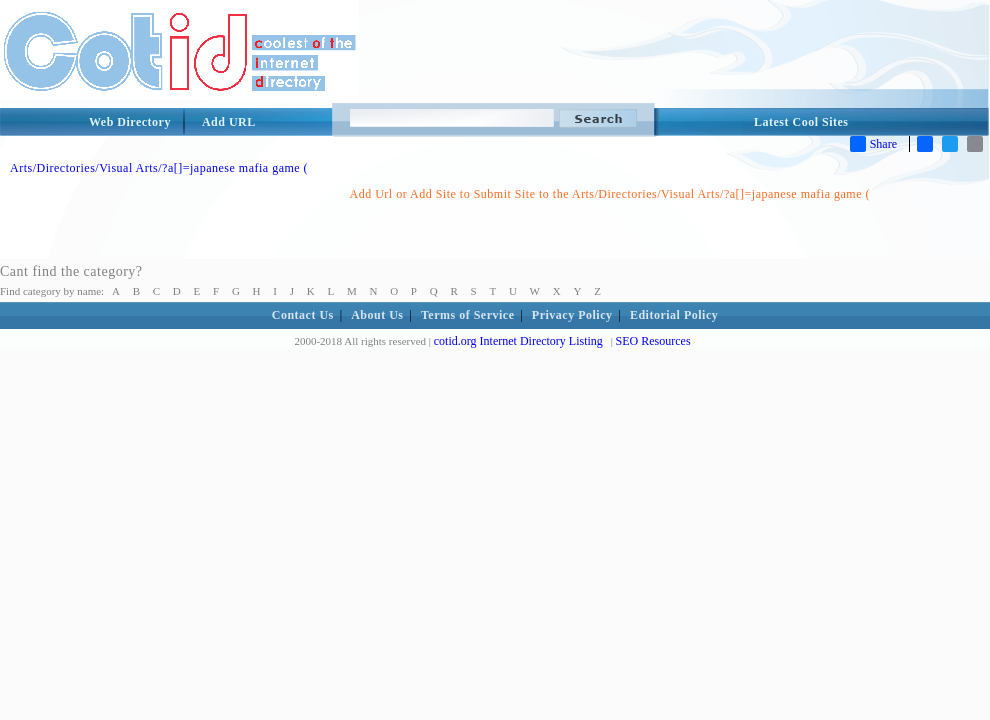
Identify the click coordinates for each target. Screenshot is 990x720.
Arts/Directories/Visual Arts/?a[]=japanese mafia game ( (159, 168)
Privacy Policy (572, 315)
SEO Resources (653, 341)
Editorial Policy (674, 315)
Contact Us (303, 315)
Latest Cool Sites (801, 122)
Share (873, 144)
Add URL (229, 122)
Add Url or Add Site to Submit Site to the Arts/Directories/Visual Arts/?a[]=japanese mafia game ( (610, 194)
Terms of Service (468, 315)
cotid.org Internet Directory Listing (518, 341)
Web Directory (130, 122)
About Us (377, 315)
